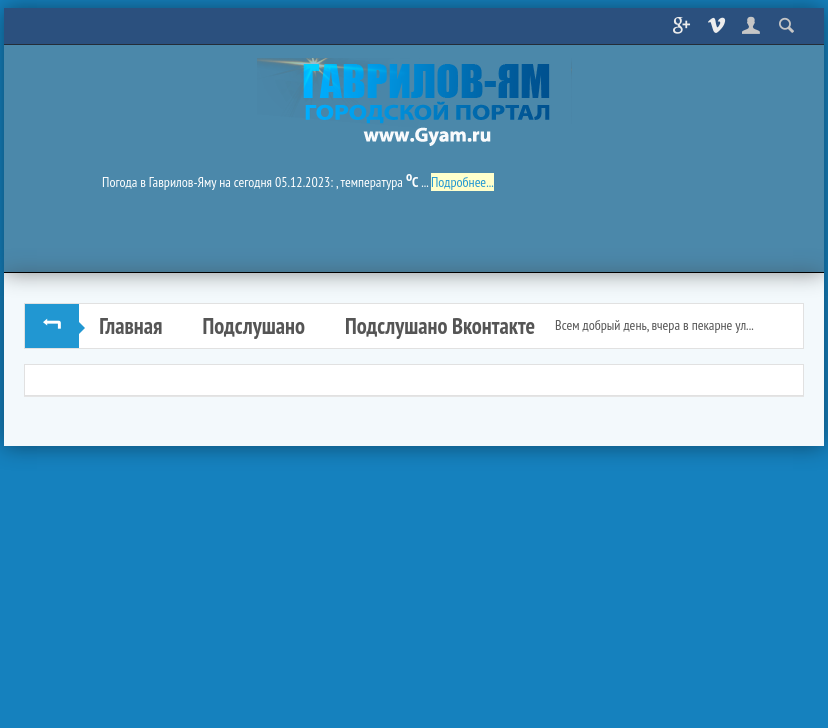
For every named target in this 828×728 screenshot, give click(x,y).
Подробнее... (462, 182)
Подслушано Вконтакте (440, 325)
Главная (130, 325)
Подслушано (253, 325)
